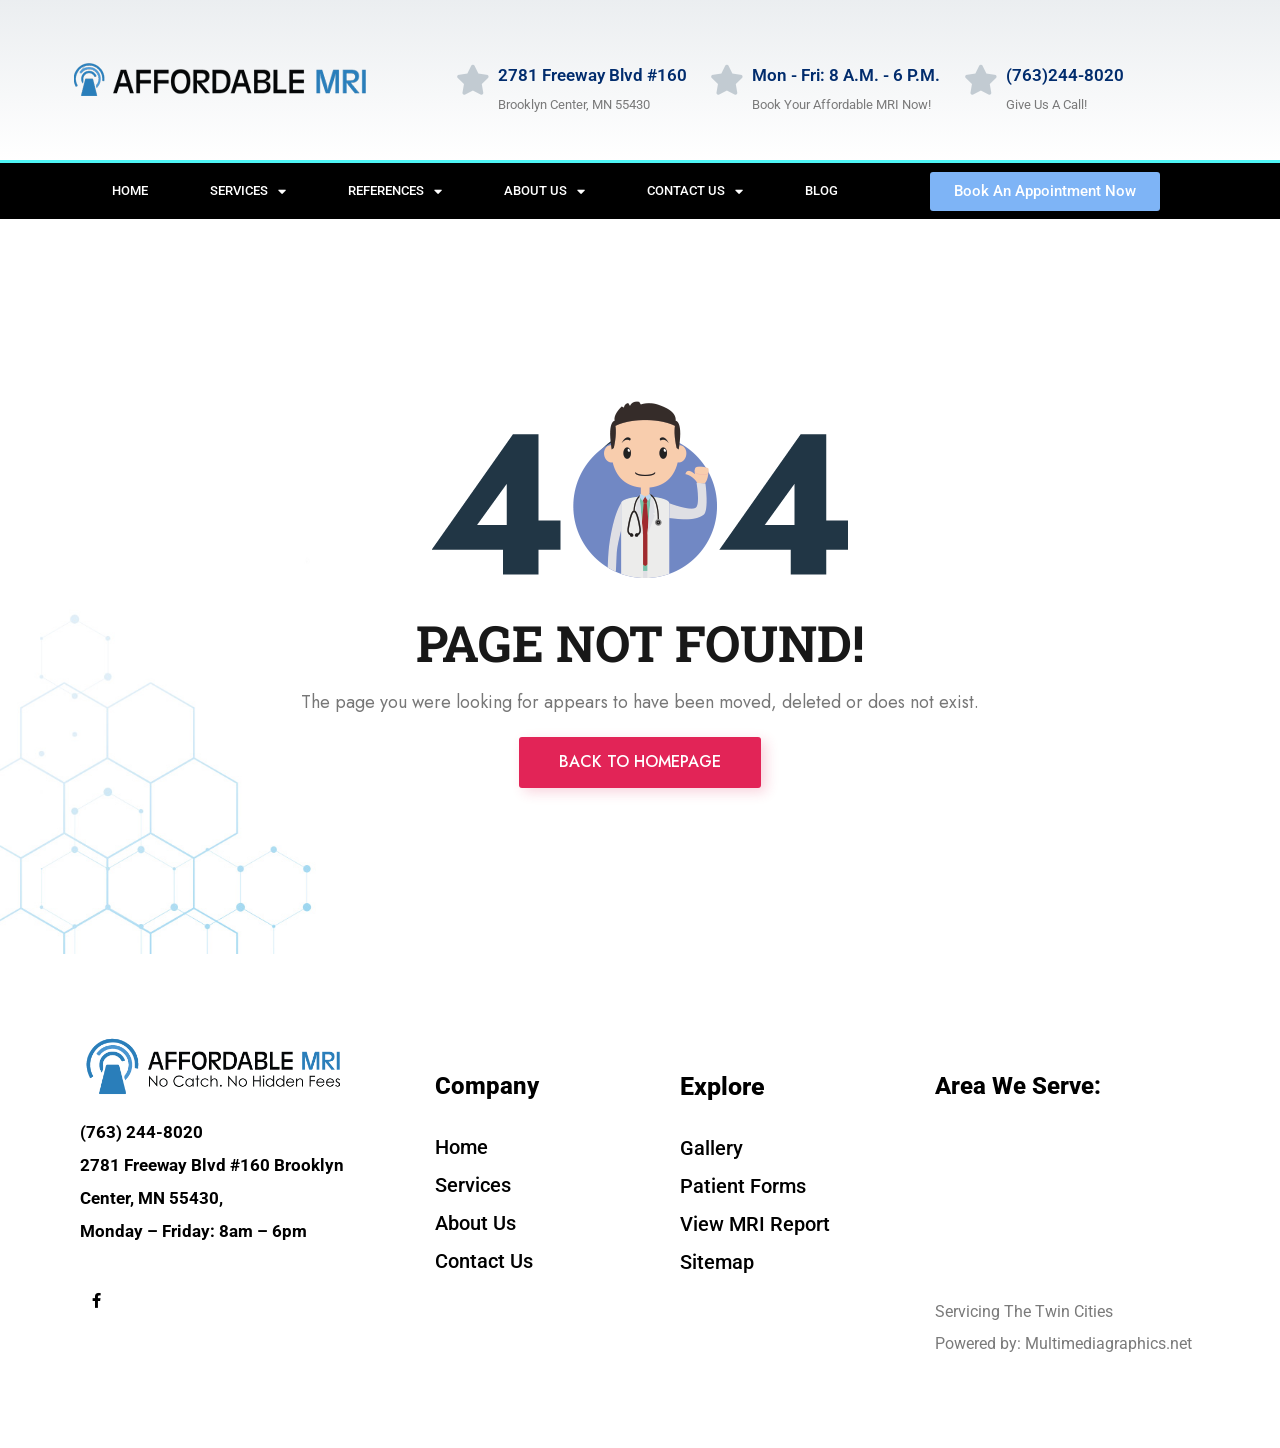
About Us (544, 191)
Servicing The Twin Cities (1024, 1311)
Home (130, 190)
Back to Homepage (640, 761)
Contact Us (695, 191)
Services (248, 191)
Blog (821, 190)
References (395, 191)
